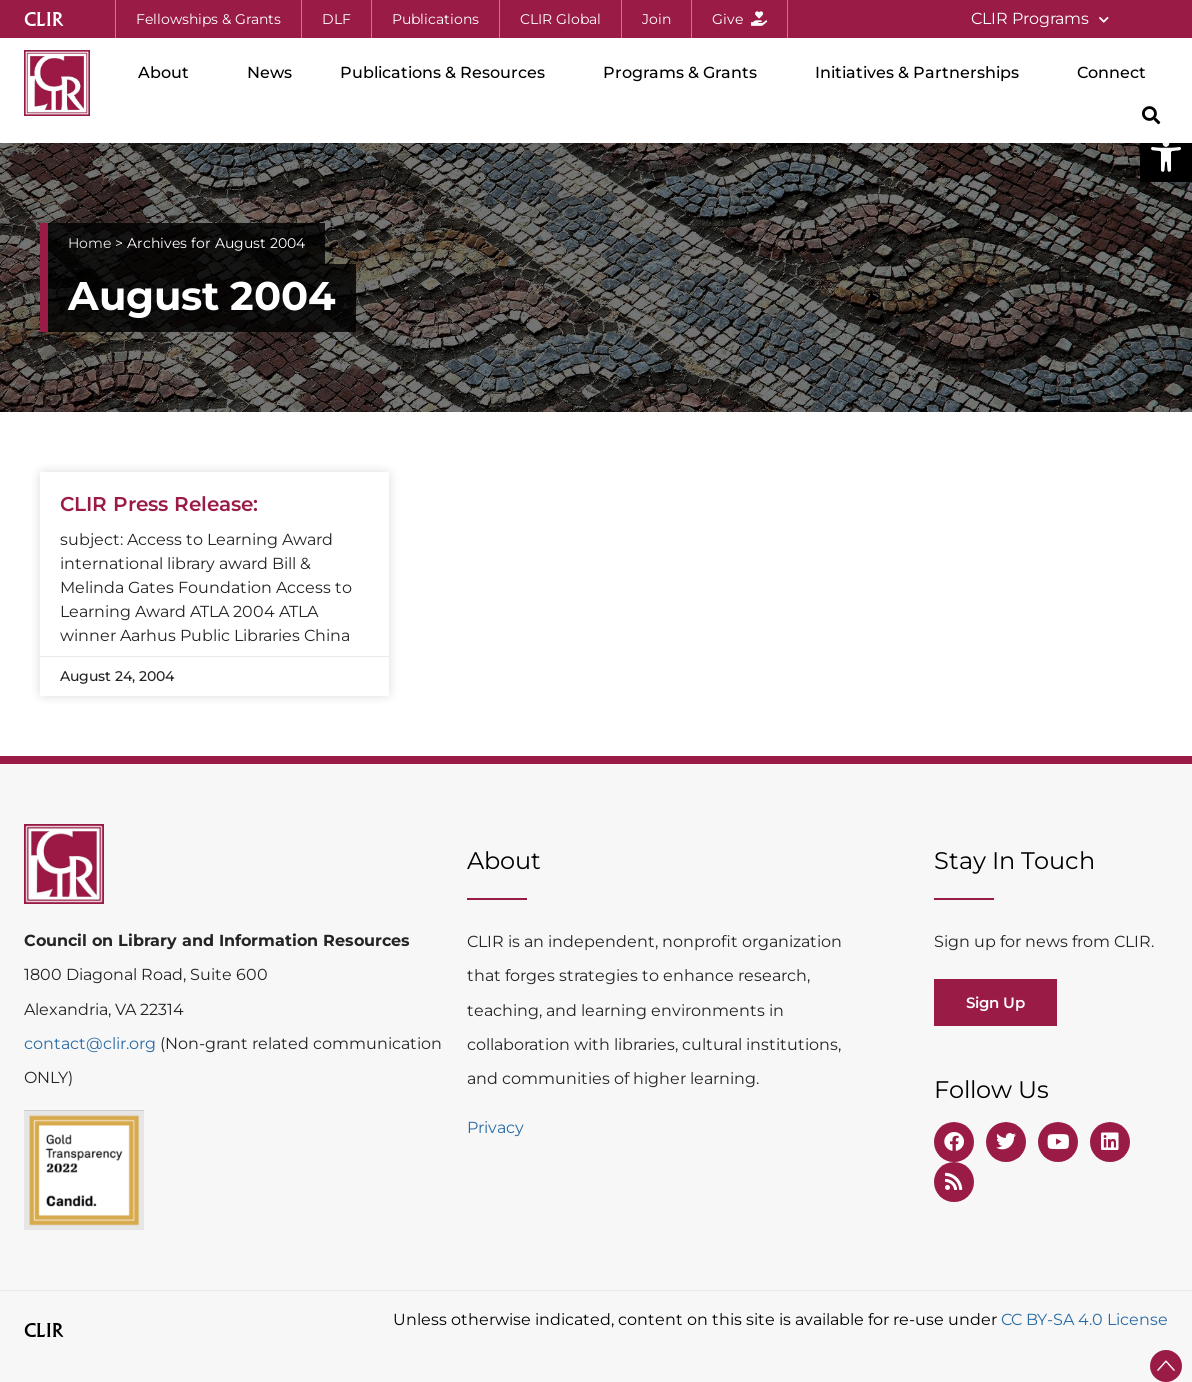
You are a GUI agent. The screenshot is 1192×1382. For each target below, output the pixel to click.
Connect (1116, 73)
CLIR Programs (1040, 19)
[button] (1166, 156)
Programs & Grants (685, 73)
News (269, 72)
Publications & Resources (447, 73)
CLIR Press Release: (159, 504)
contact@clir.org (92, 1043)
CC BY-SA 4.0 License (1084, 1319)
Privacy (495, 1127)
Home (89, 243)
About (168, 73)
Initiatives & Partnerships (922, 73)
